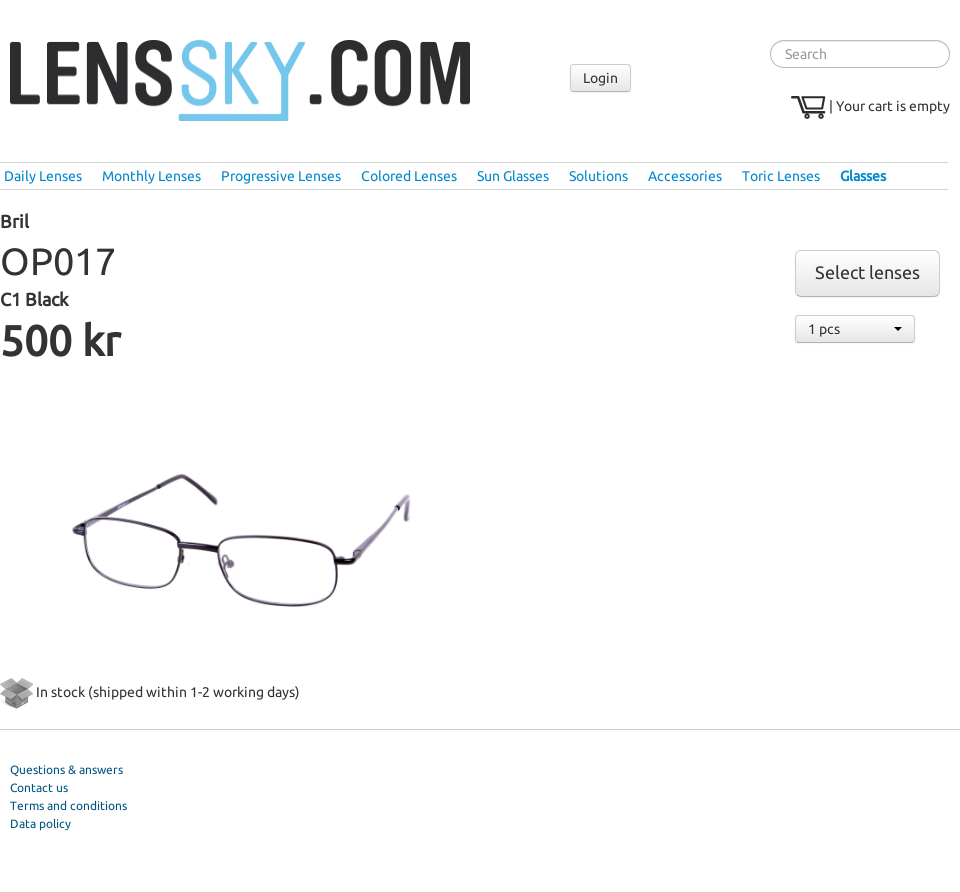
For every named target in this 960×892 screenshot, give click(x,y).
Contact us (39, 787)
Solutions (598, 176)
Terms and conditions (68, 805)
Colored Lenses (409, 176)
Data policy (40, 823)
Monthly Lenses (151, 176)
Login (600, 78)
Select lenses (867, 272)
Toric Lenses (781, 176)
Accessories (685, 176)
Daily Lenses (43, 176)
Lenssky (240, 81)
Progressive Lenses (281, 176)
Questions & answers (66, 769)
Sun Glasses (513, 176)
